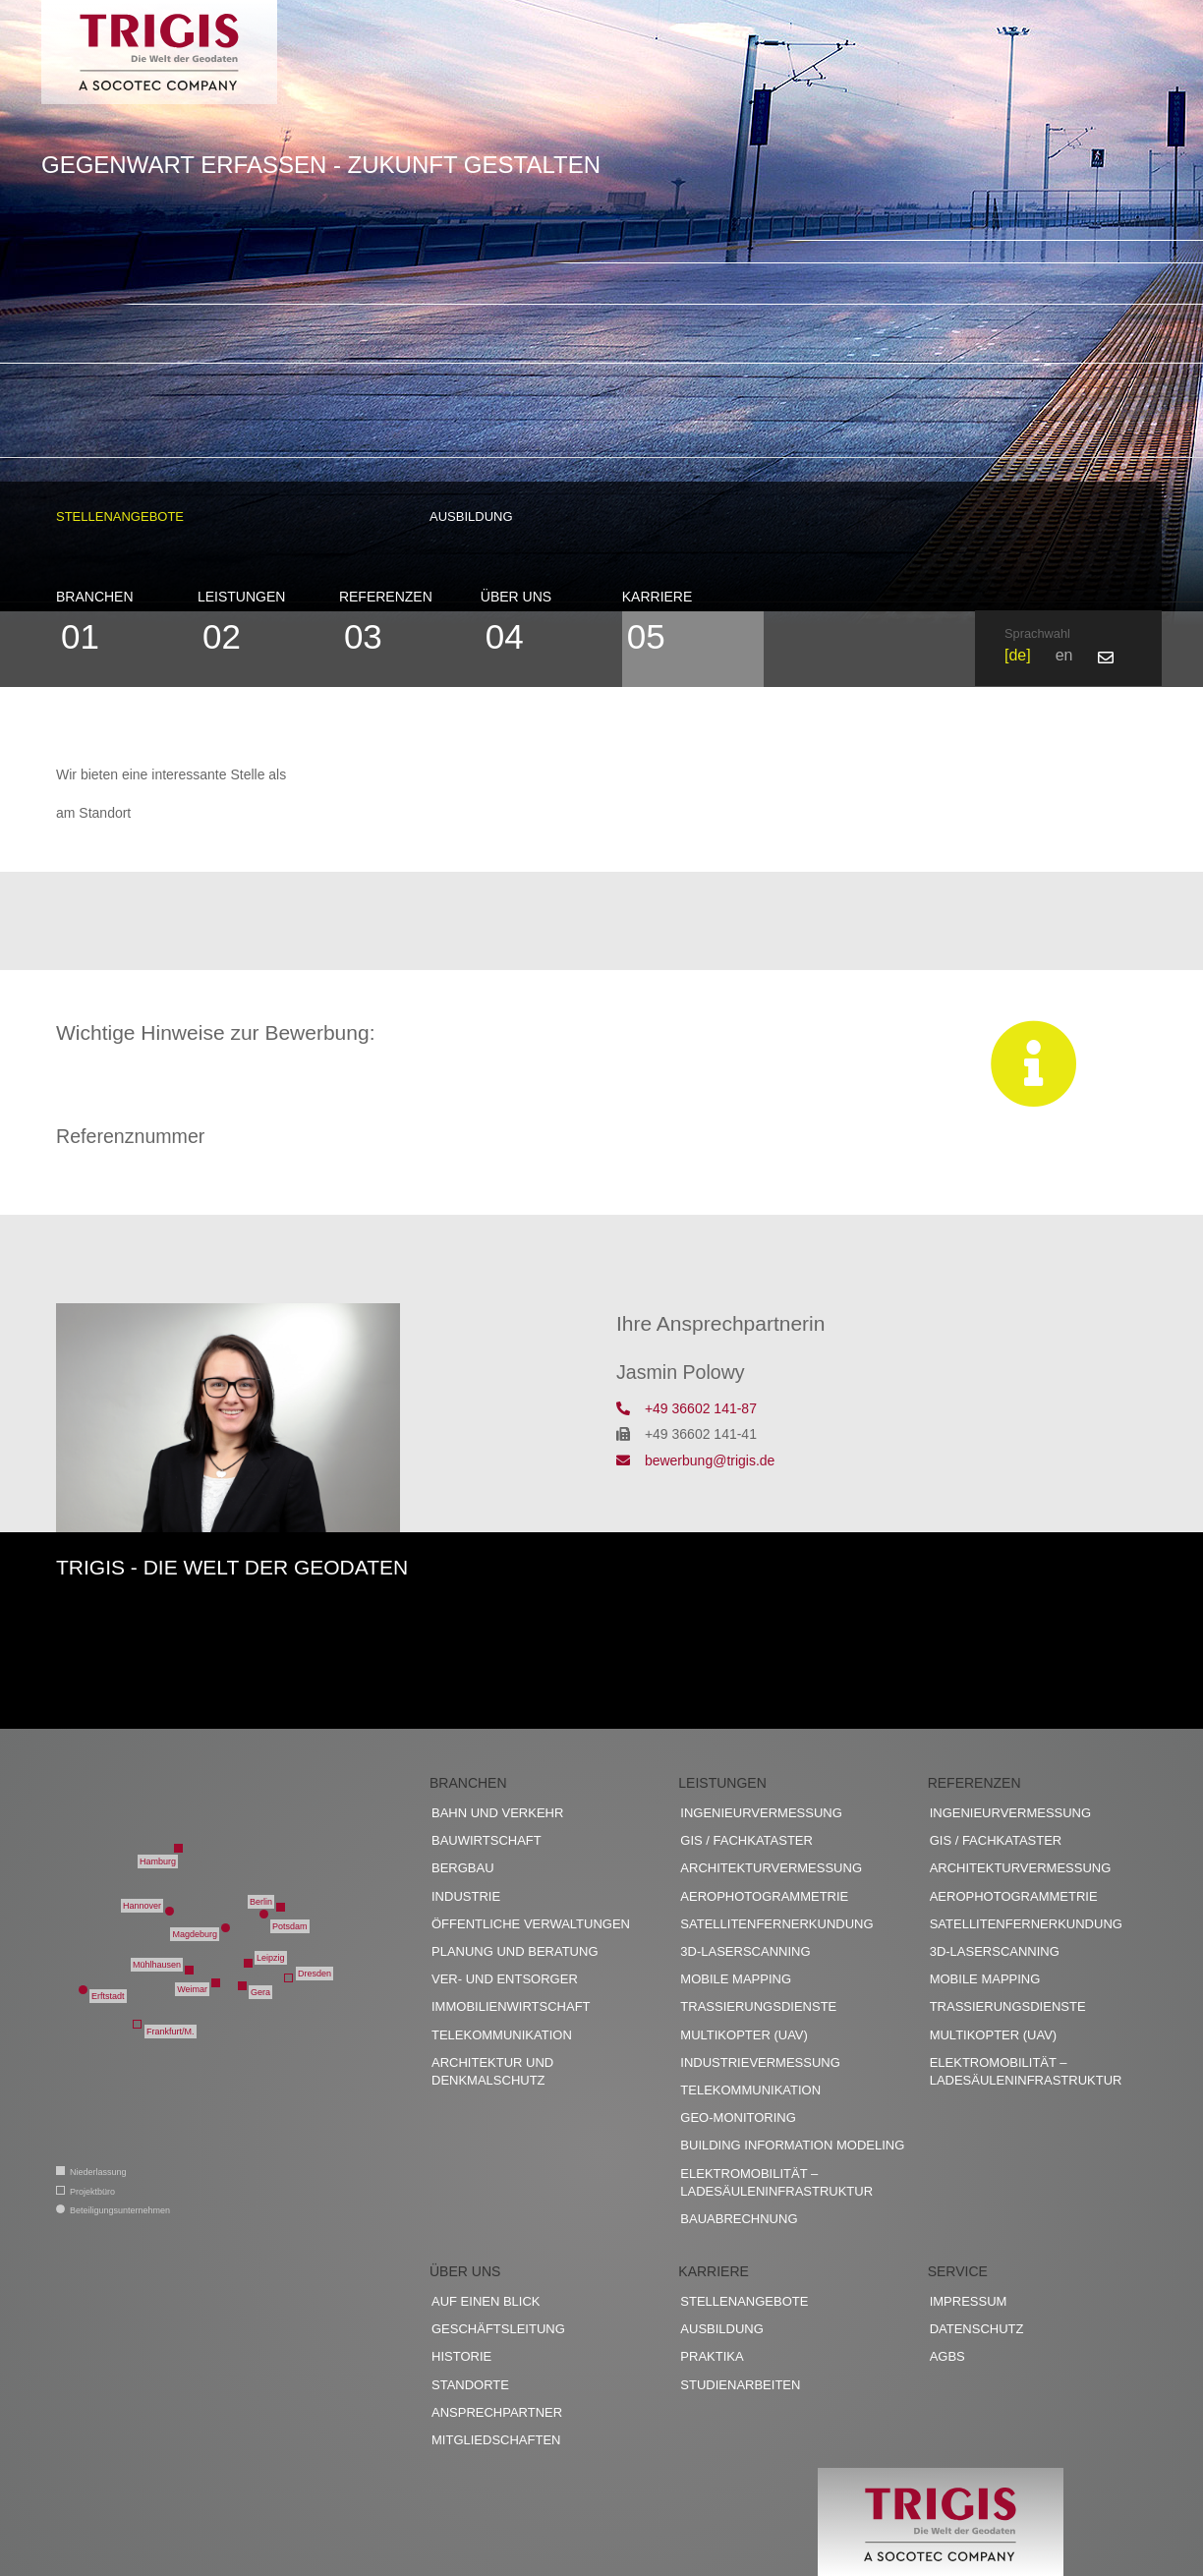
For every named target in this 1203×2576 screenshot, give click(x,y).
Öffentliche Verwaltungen (530, 1924)
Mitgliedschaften (495, 2440)
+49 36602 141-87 (686, 1408)
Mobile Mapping (735, 1979)
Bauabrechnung (738, 2218)
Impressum (968, 2301)
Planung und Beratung (515, 1951)
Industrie (465, 1896)
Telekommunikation (501, 2035)
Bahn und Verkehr (497, 1812)
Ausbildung (471, 516)
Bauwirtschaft (486, 1840)
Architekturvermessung (771, 1867)
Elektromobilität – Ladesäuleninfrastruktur (776, 2182)
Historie (461, 2356)
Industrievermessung (760, 2062)
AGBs (947, 2356)
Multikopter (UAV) (744, 2035)
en (1064, 655)
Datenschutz (977, 2328)
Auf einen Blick (486, 2301)
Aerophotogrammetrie (764, 1896)
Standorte (470, 2384)
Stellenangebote (120, 516)
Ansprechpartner (496, 2412)
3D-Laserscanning (745, 1951)
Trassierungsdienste (758, 2006)
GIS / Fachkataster (746, 1840)
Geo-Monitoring (737, 2117)
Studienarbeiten (740, 2384)
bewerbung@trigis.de (695, 1460)
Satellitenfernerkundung (776, 1924)
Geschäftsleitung (498, 2328)
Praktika (711, 2356)
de (1017, 655)
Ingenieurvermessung (760, 1812)
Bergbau (462, 1867)
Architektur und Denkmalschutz (492, 2071)
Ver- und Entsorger (504, 1979)
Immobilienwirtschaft (511, 2006)
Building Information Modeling (792, 2145)
